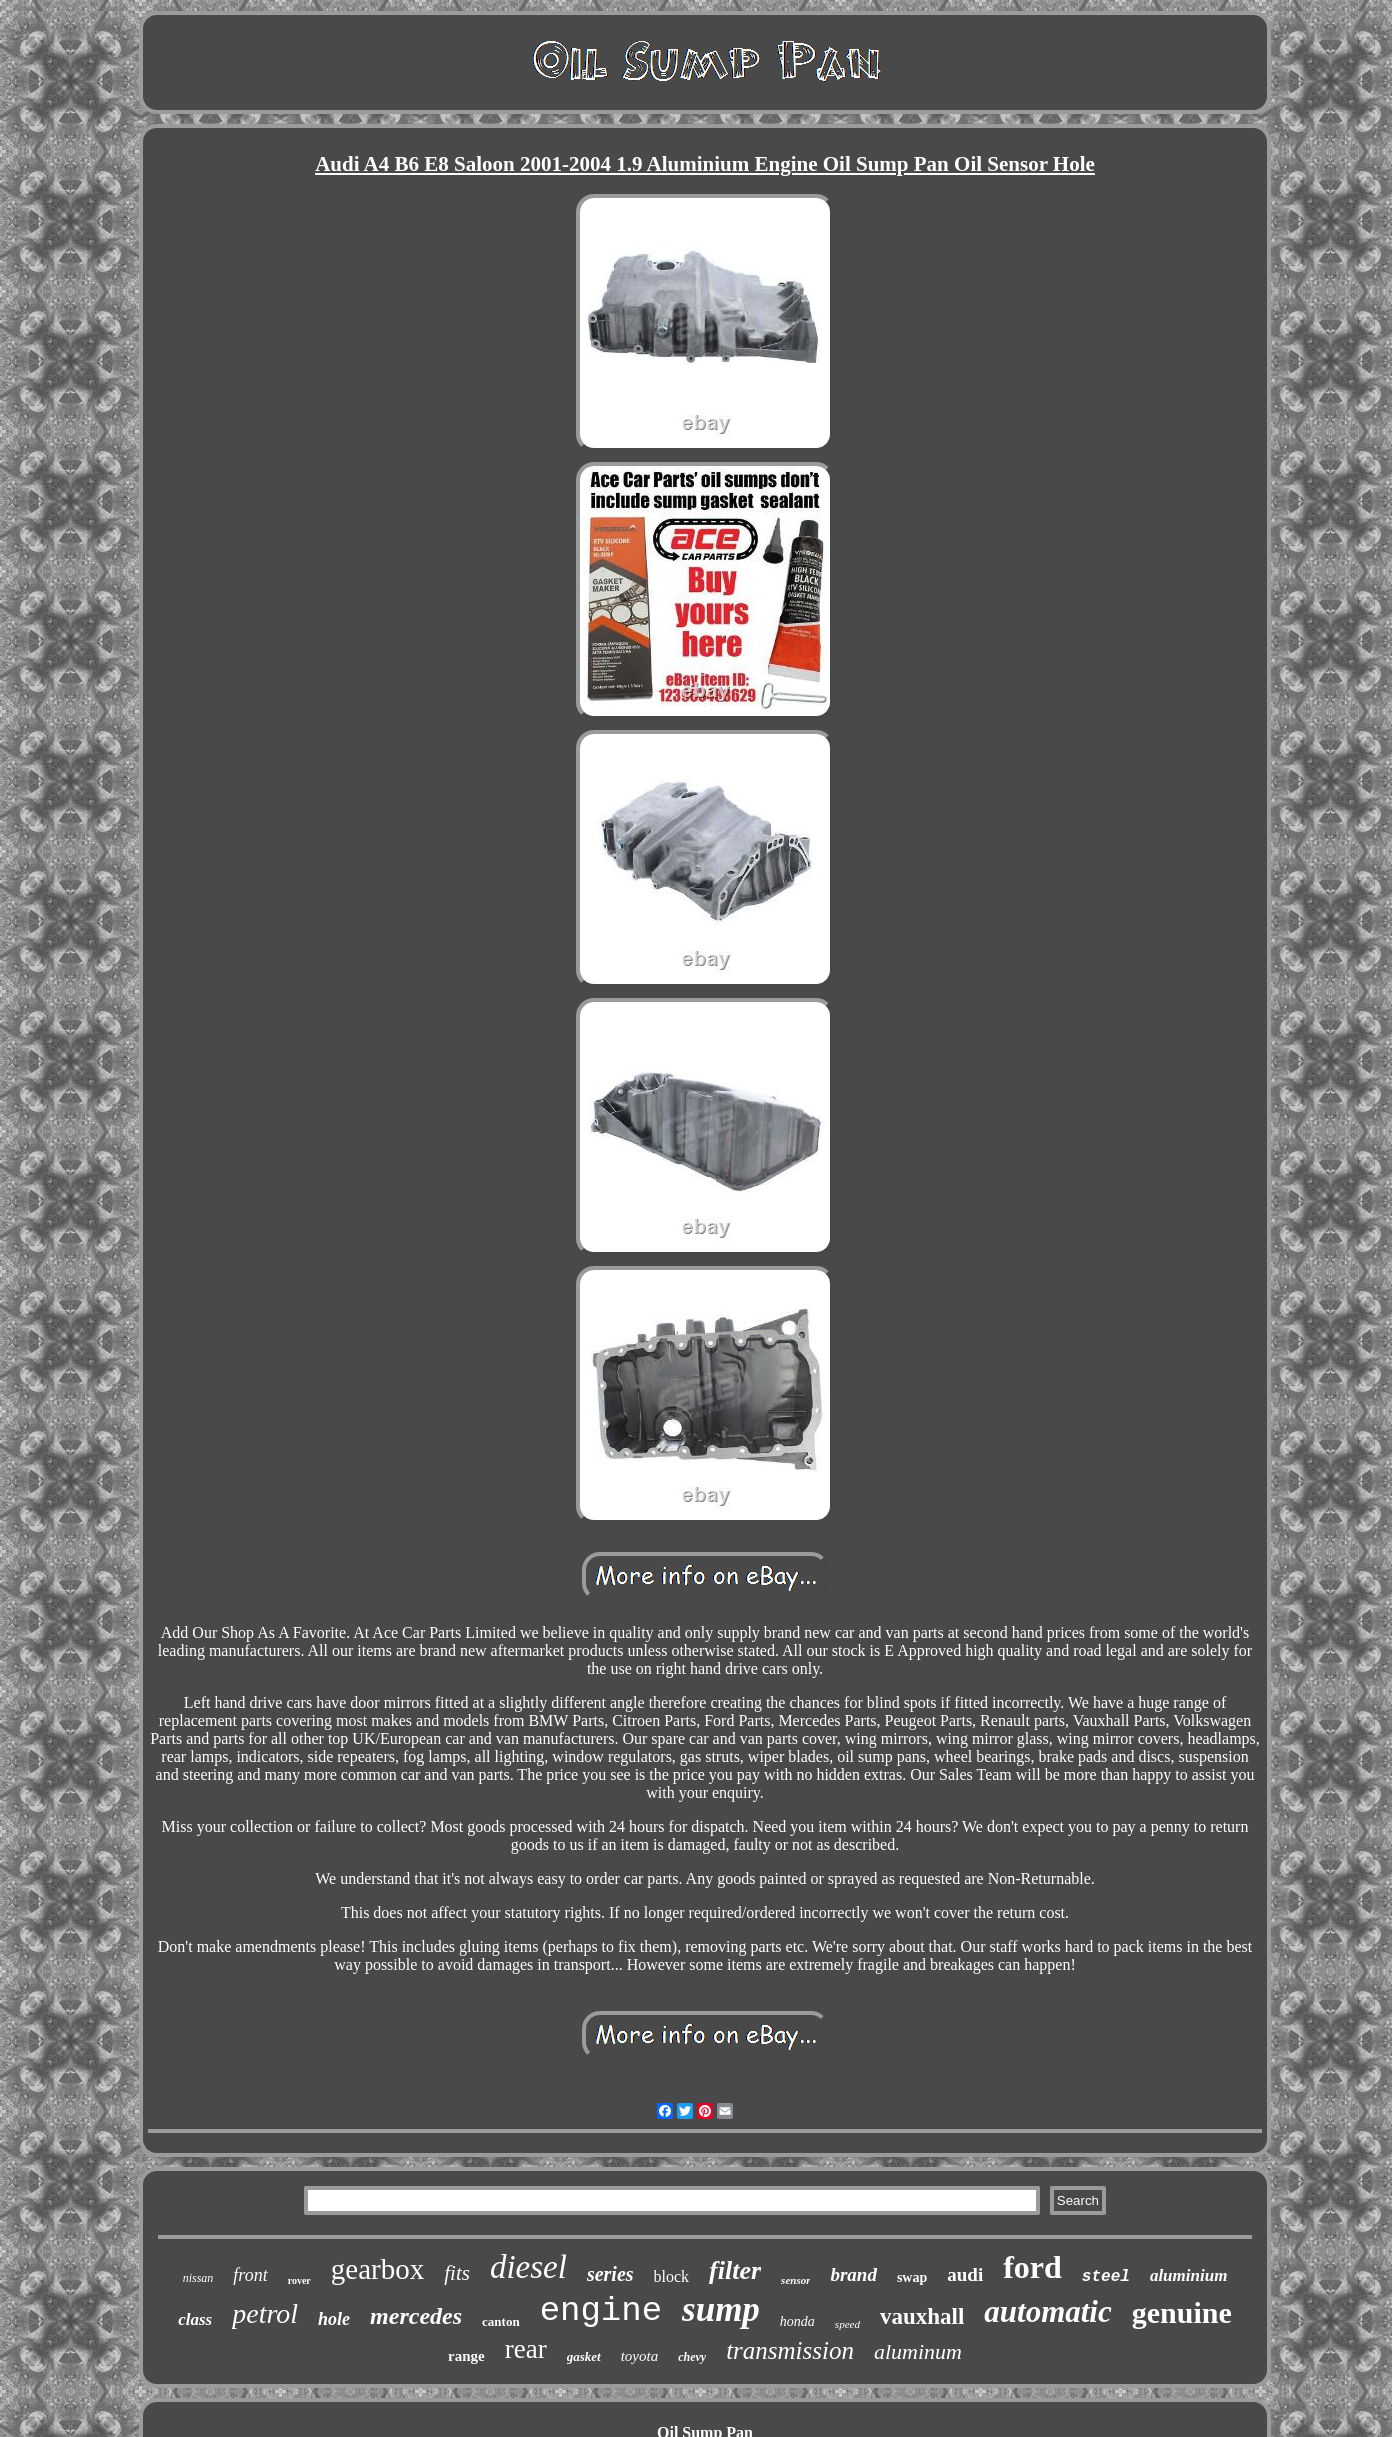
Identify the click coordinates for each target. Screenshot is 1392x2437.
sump (721, 2309)
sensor (795, 2280)
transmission (790, 2350)
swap (912, 2277)
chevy (692, 2357)
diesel (528, 2267)
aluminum (918, 2351)
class (195, 2319)
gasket (584, 2356)
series (610, 2274)
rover (299, 2280)
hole (334, 2319)
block (672, 2276)
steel (1106, 2277)
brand (853, 2274)
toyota (640, 2356)
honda (797, 2321)
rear (526, 2349)
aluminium (1188, 2275)
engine (601, 2311)
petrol (265, 2313)
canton (501, 2321)
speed (847, 2324)
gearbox (377, 2269)
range (466, 2356)
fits (457, 2273)
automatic (1047, 2311)
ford (1032, 2267)
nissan (198, 2278)
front (250, 2275)
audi (965, 2274)
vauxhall (922, 2316)
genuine (1182, 2312)
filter (735, 2270)
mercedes (416, 2316)
